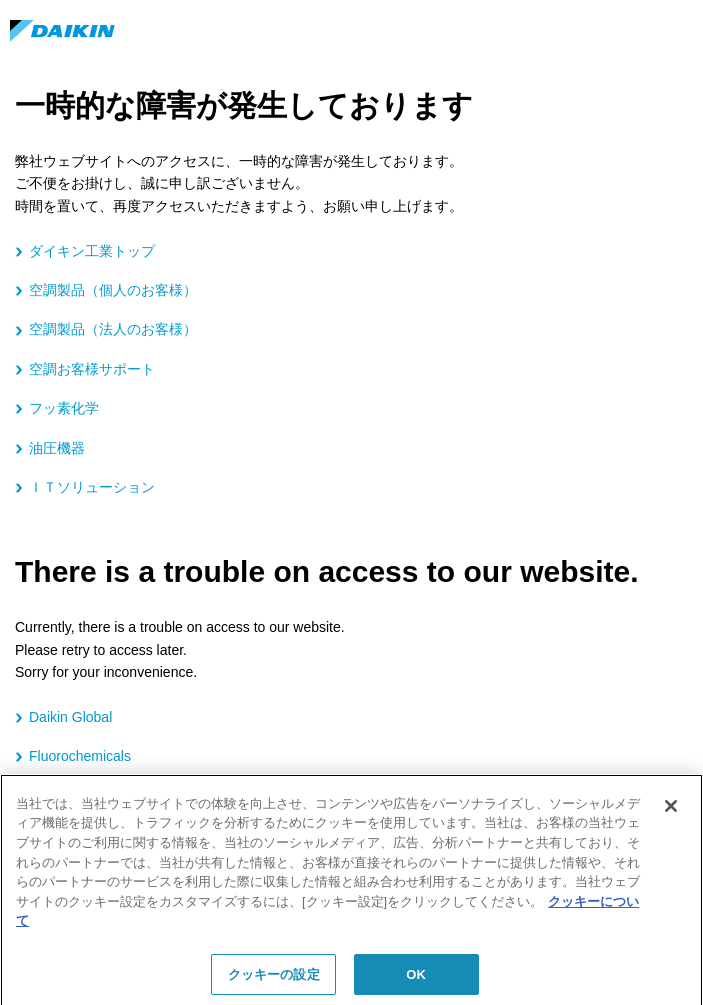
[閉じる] (671, 813)
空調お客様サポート (92, 369)
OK (416, 980)
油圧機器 (57, 448)
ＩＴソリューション (92, 487)
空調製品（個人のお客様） (113, 290)
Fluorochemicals (80, 756)
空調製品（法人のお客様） (113, 329)
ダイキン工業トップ (92, 251)
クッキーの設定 (274, 980)
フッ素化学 (64, 408)
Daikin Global (70, 717)
